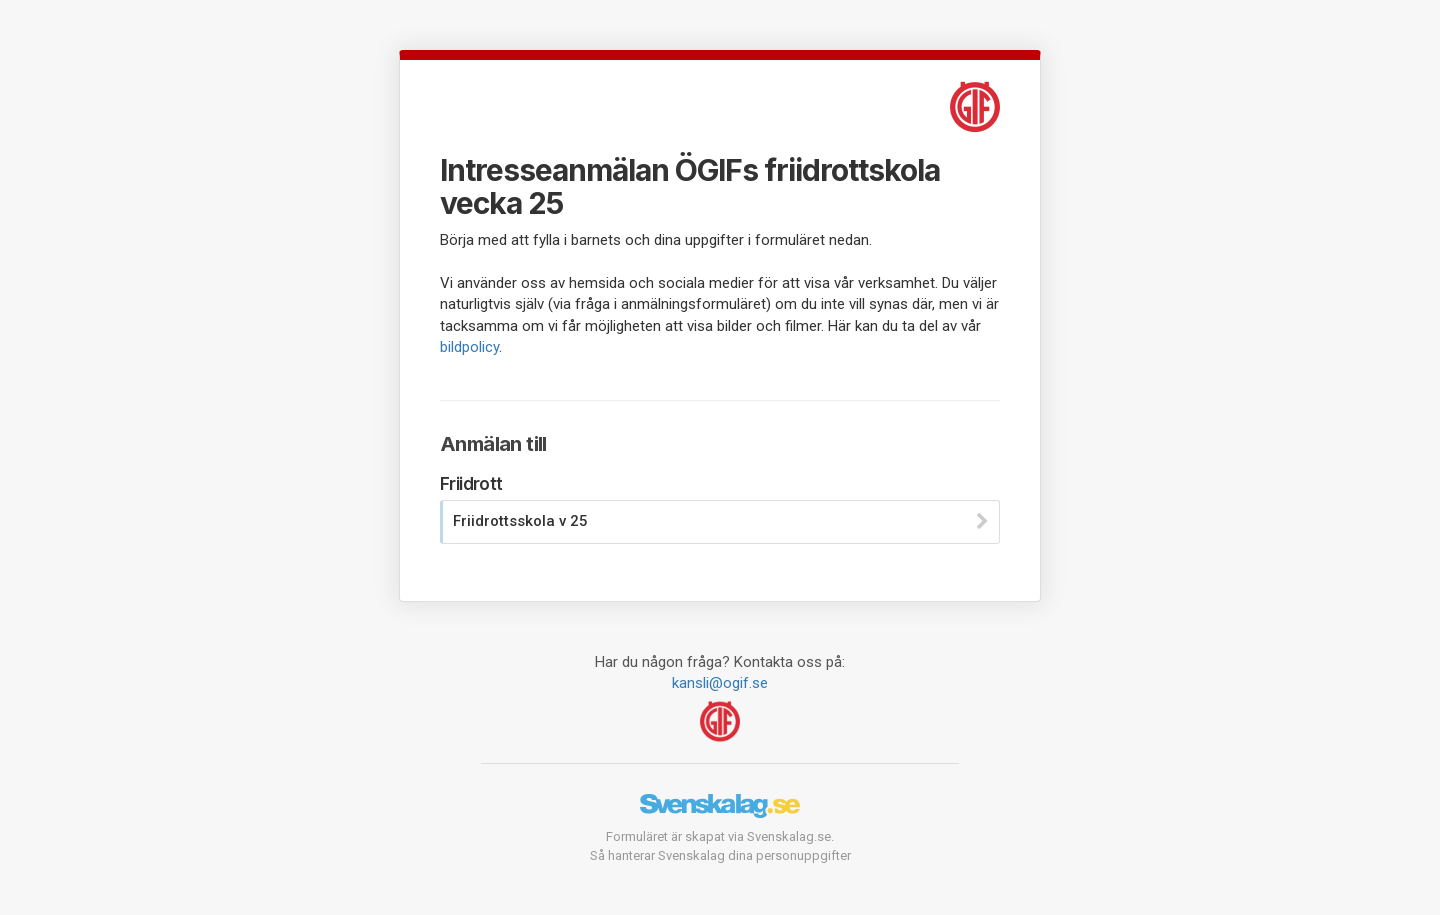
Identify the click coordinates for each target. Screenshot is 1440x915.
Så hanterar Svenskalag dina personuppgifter (720, 855)
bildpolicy (469, 347)
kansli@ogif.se (720, 683)
